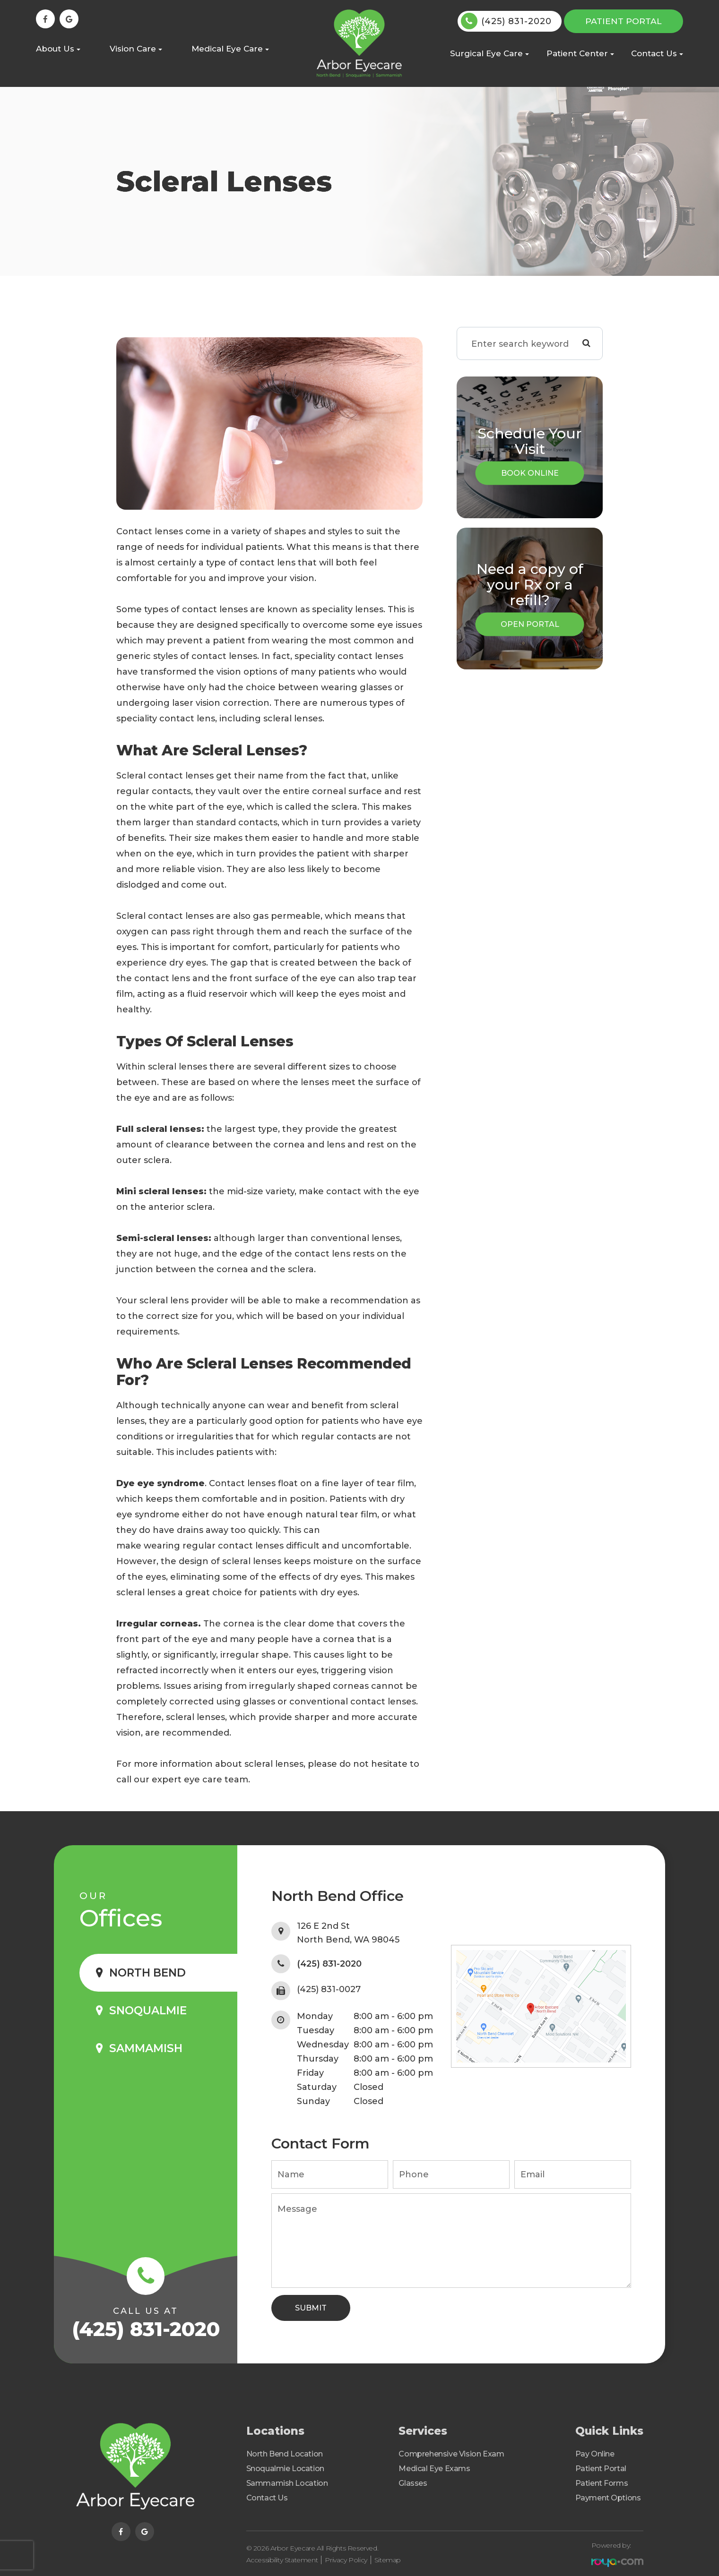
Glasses (412, 2483)
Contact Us (267, 2497)
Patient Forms (601, 2483)
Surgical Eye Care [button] (489, 53)
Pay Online (595, 2453)
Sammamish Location (287, 2483)
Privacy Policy (346, 2557)
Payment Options (608, 2497)
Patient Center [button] (580, 53)
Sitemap (387, 2557)
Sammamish (145, 2048)
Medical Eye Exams (434, 2468)
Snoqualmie (148, 2010)
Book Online (530, 473)
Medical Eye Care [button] (230, 48)
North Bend (147, 1972)
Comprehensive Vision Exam (451, 2453)
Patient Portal (623, 21)
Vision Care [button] (136, 48)
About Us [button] (58, 48)
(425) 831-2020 (516, 21)
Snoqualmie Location (285, 2468)
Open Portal (530, 624)
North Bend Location (284, 2453)
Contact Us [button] (657, 53)
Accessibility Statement (282, 2557)
